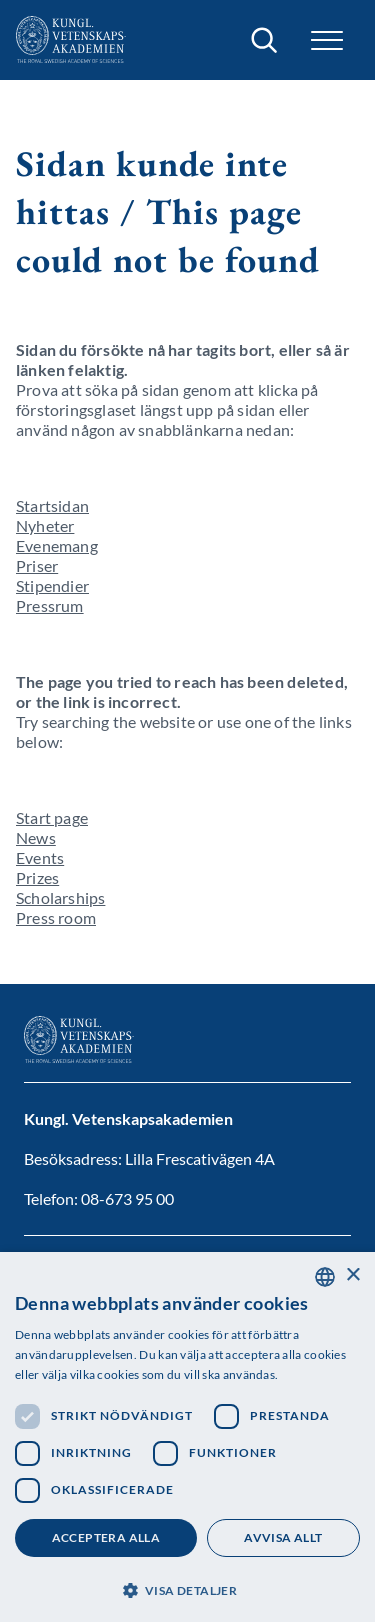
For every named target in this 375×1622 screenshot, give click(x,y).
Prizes (37, 877)
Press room (56, 917)
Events (40, 857)
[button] (327, 40)
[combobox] (325, 1277)
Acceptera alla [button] (106, 1537)
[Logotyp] (71, 40)
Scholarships (60, 897)
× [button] (352, 1275)
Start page (52, 817)
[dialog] (187, 1437)
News (36, 837)
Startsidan (52, 505)
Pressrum (50, 605)
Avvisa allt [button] (283, 1537)
